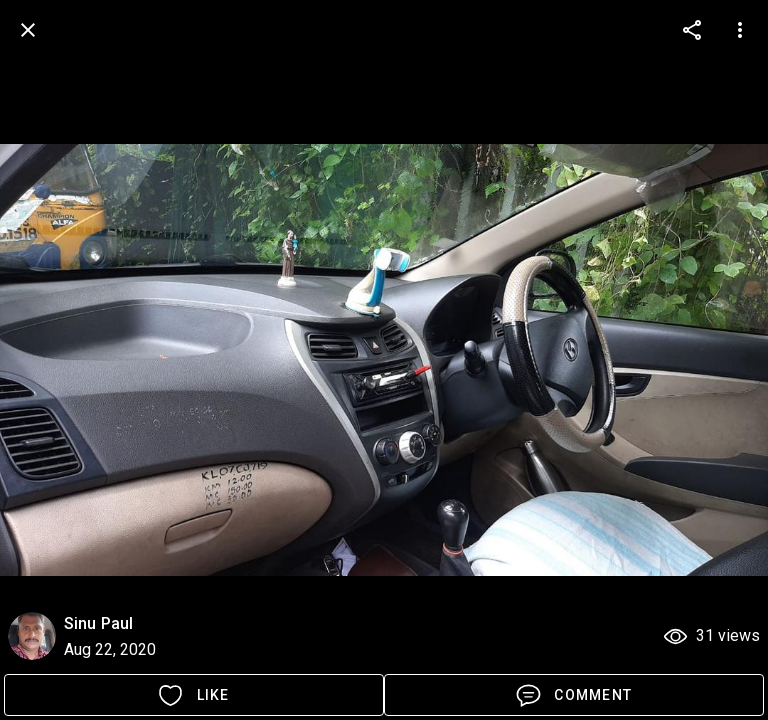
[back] (28, 30)
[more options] (692, 30)
